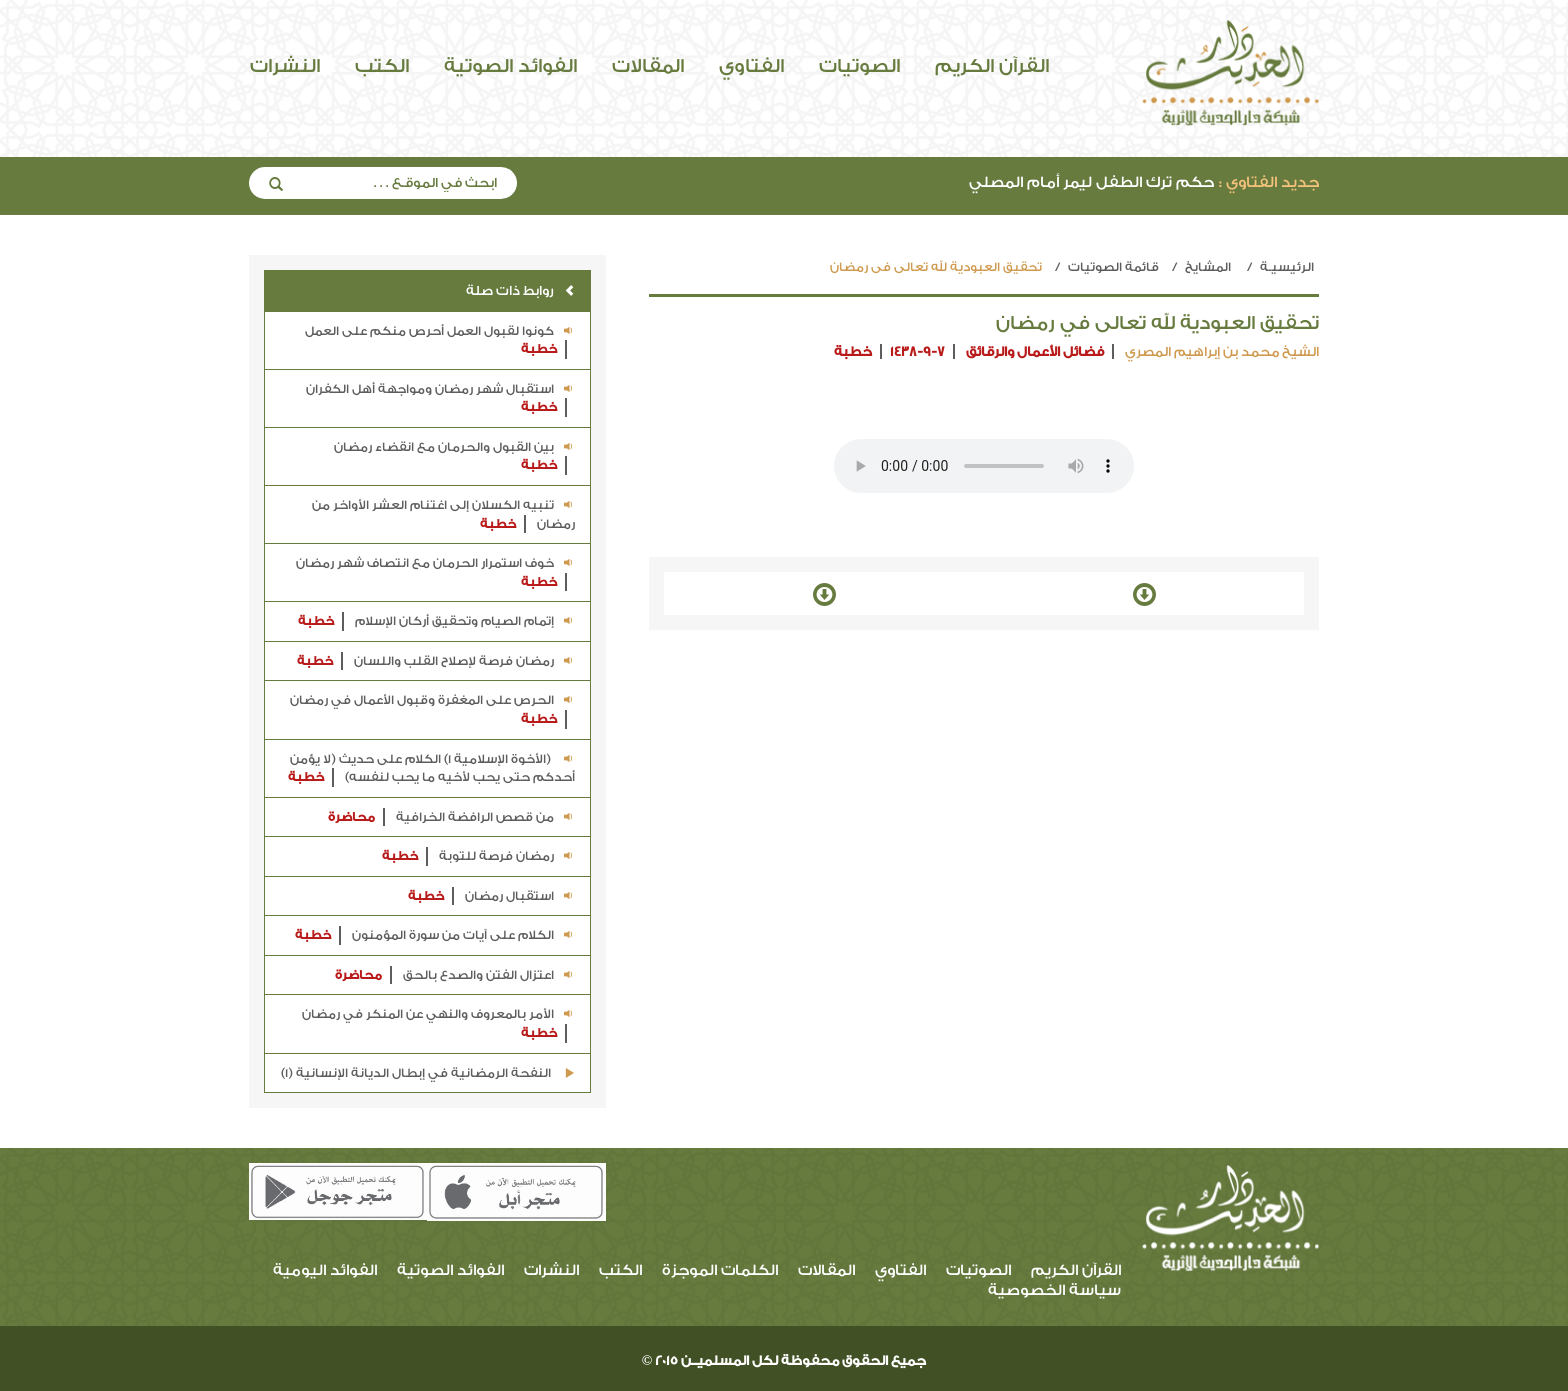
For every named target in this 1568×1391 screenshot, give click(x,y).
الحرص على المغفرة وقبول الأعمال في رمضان (432, 710)
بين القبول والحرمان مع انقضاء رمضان (454, 457)
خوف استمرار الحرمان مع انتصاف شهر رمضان (435, 573)
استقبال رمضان (491, 896)
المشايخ (1208, 267)
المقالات (648, 66)
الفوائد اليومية (325, 1270)
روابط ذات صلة (520, 290)
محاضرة (351, 817)
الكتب (382, 66)
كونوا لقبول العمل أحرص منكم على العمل (440, 341)
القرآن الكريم (992, 66)
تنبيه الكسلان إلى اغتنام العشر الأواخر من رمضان (443, 515)
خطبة (853, 351)
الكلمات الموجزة (720, 1270)
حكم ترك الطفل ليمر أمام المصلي (1144, 182)
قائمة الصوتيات (1113, 267)
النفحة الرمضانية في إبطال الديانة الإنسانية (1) (428, 1073)
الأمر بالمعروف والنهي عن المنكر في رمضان (438, 1024)
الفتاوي (751, 66)
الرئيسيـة (1287, 267)
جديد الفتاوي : (1269, 182)
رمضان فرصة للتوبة (478, 856)
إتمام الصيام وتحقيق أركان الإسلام (436, 621)
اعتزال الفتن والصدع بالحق (455, 975)
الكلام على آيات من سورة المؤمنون (435, 935)
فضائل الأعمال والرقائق (1035, 351)
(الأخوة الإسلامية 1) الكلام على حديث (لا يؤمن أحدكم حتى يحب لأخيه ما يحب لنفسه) (431, 769)
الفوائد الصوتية (510, 66)
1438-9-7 (917, 351)
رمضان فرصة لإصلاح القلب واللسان (436, 661)
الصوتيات (859, 66)
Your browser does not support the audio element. (984, 466)
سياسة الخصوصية (1054, 1290)
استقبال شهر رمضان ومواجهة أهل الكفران (440, 399)
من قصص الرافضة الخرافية (451, 817)
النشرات (285, 66)
